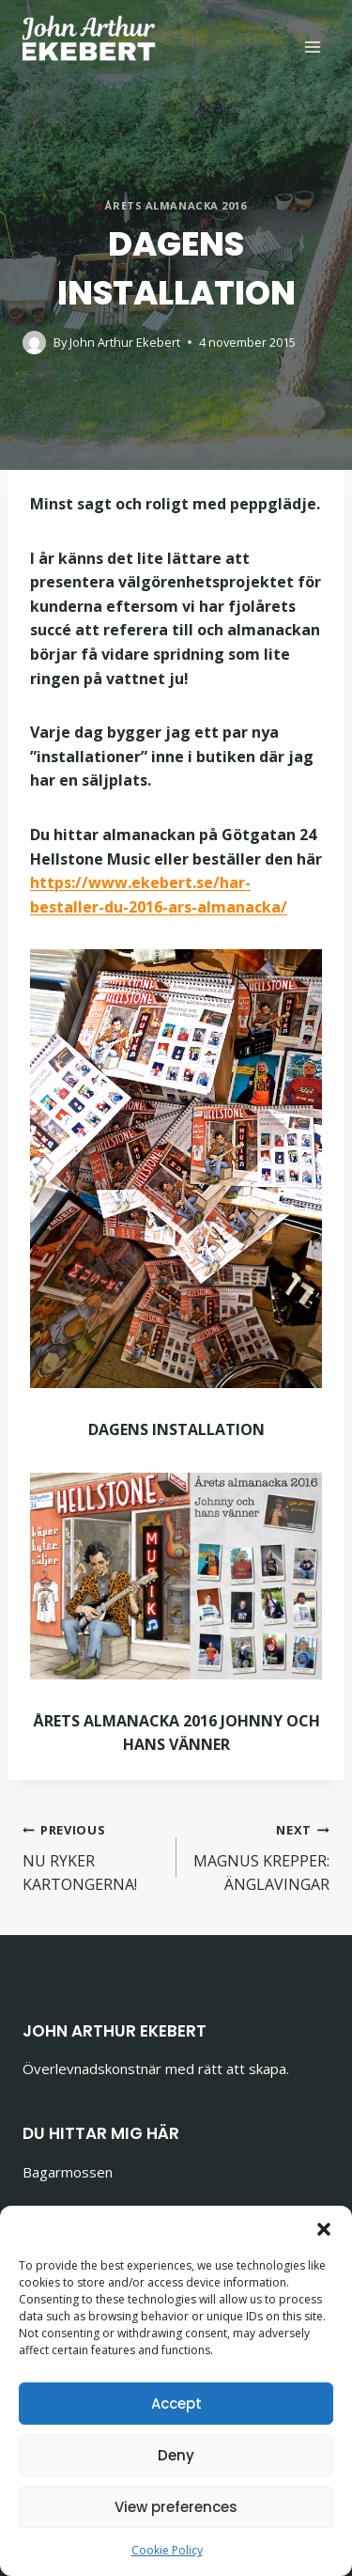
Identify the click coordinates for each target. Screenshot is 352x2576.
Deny (176, 2455)
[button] (323, 2229)
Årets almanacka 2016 (175, 205)
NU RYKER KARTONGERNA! (92, 1856)
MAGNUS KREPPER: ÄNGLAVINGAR (260, 1856)
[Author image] (34, 342)
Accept (176, 2403)
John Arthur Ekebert (124, 342)
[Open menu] (312, 46)
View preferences (176, 2507)
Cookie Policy (167, 2550)
